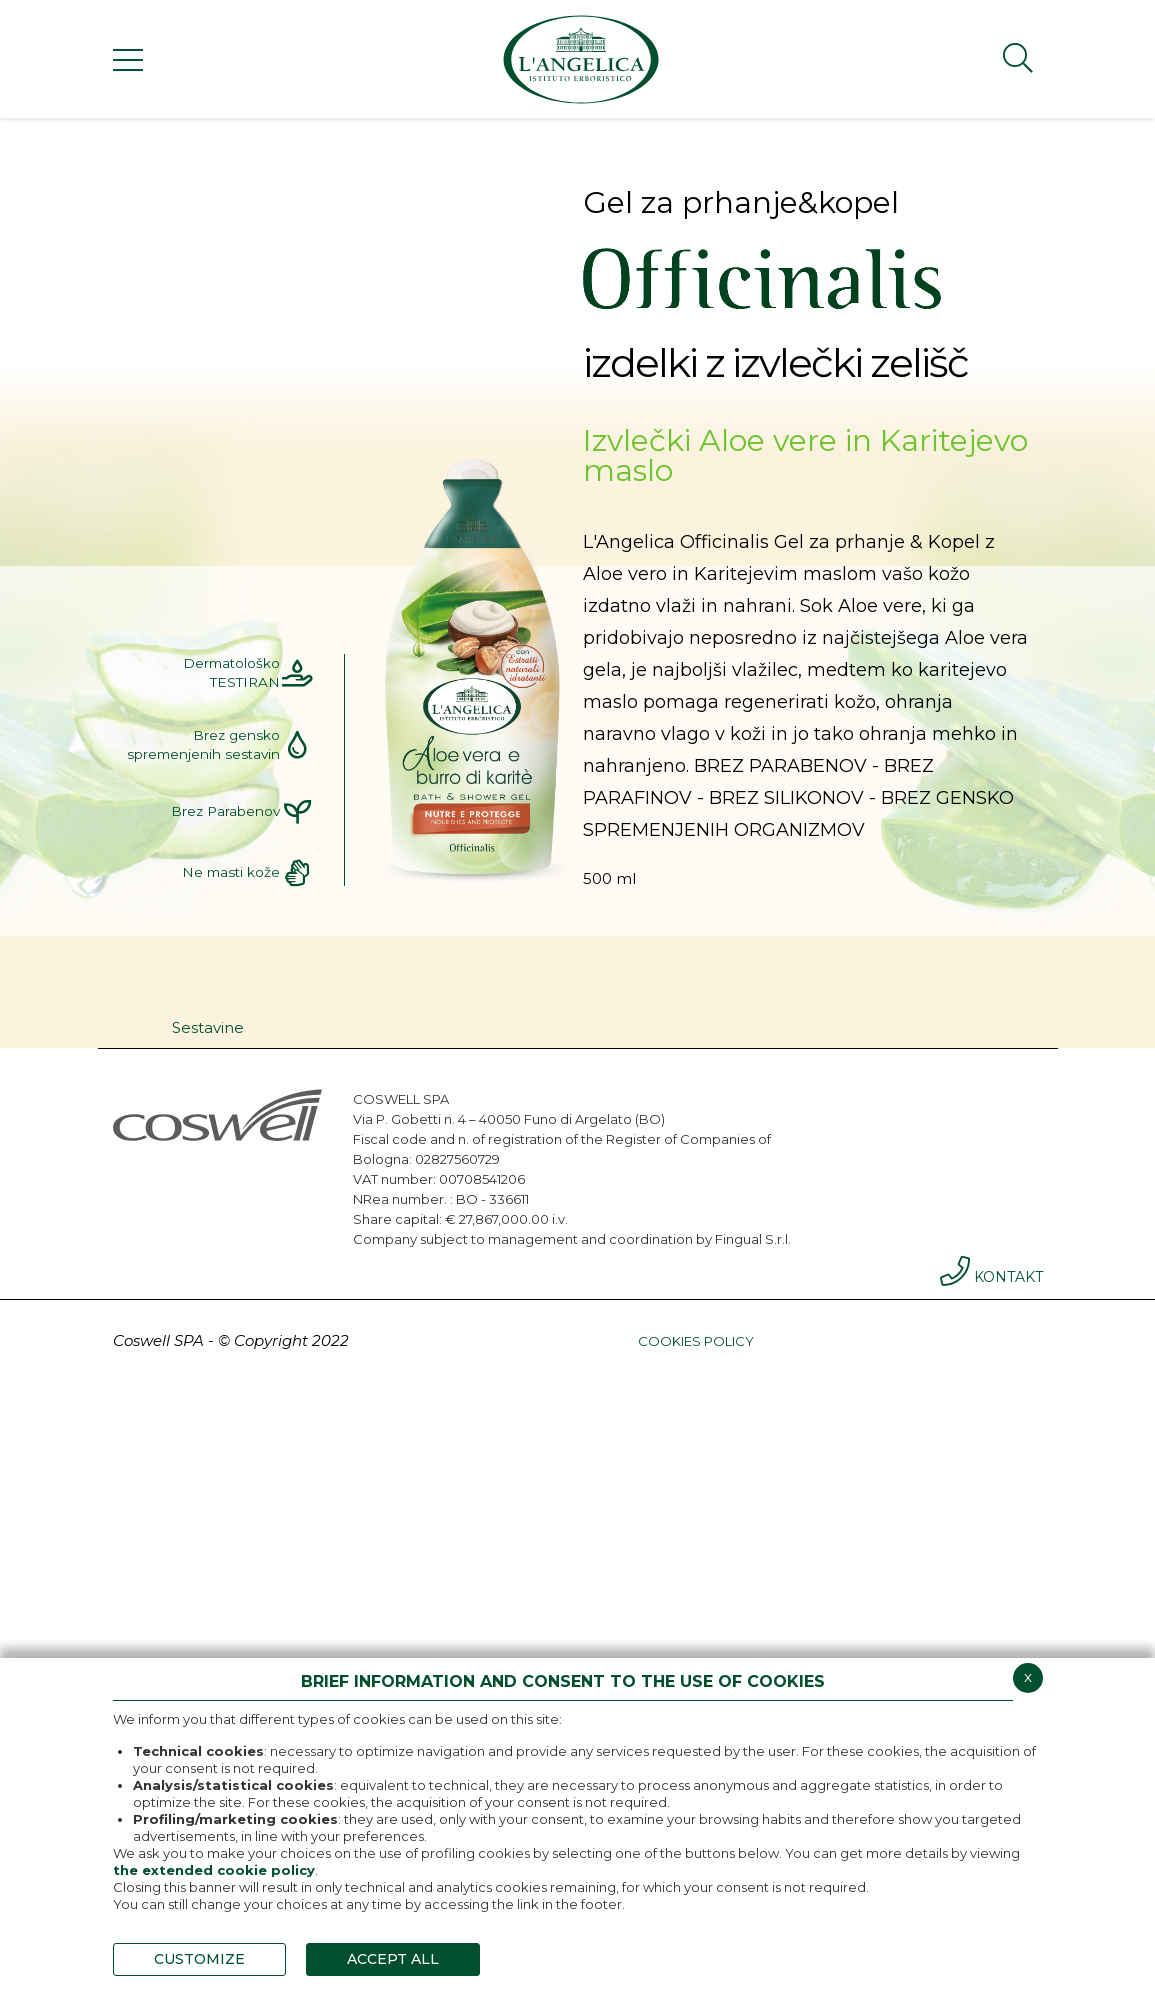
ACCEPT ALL (393, 1959)
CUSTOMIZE (199, 1959)
